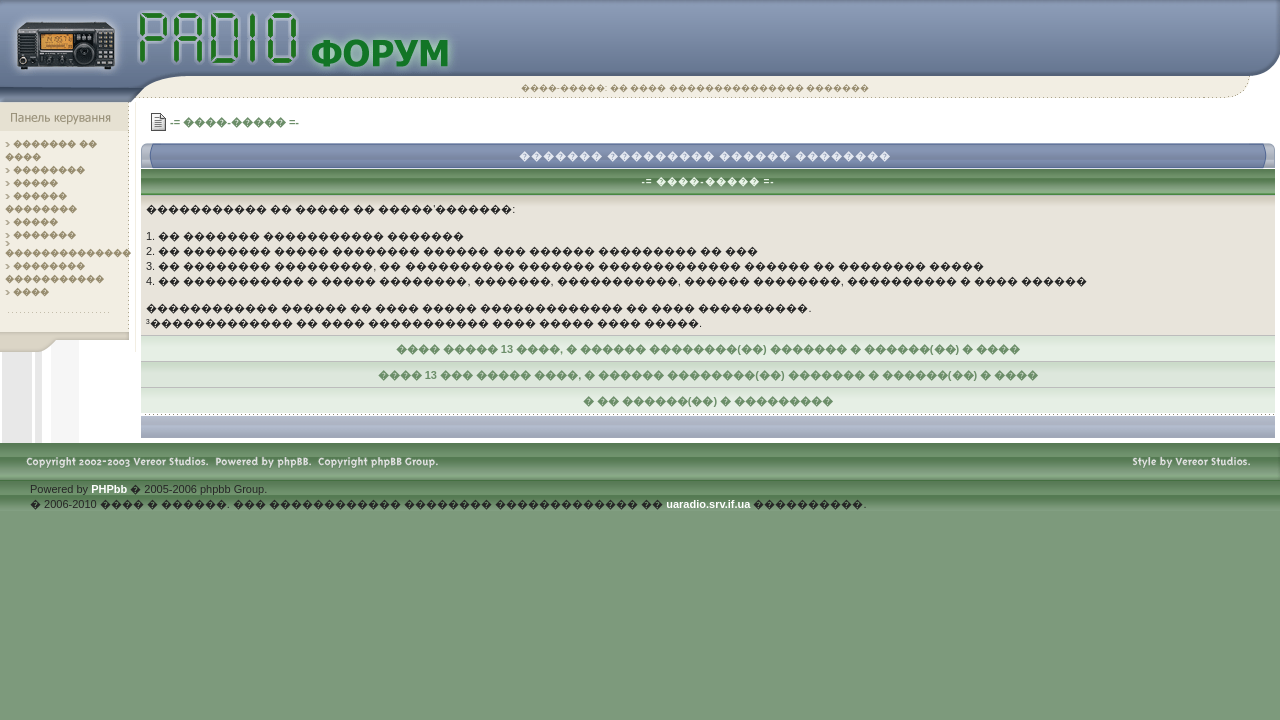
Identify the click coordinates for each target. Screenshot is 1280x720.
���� (31, 292)
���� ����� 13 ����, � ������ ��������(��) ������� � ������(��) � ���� (708, 349)
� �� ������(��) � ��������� (708, 401)
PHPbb (109, 489)
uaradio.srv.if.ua (708, 504)
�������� (49, 170)
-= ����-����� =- (234, 122)
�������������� (68, 253)
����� (35, 183)
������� (44, 235)
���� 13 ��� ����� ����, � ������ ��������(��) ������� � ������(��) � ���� (708, 375)
